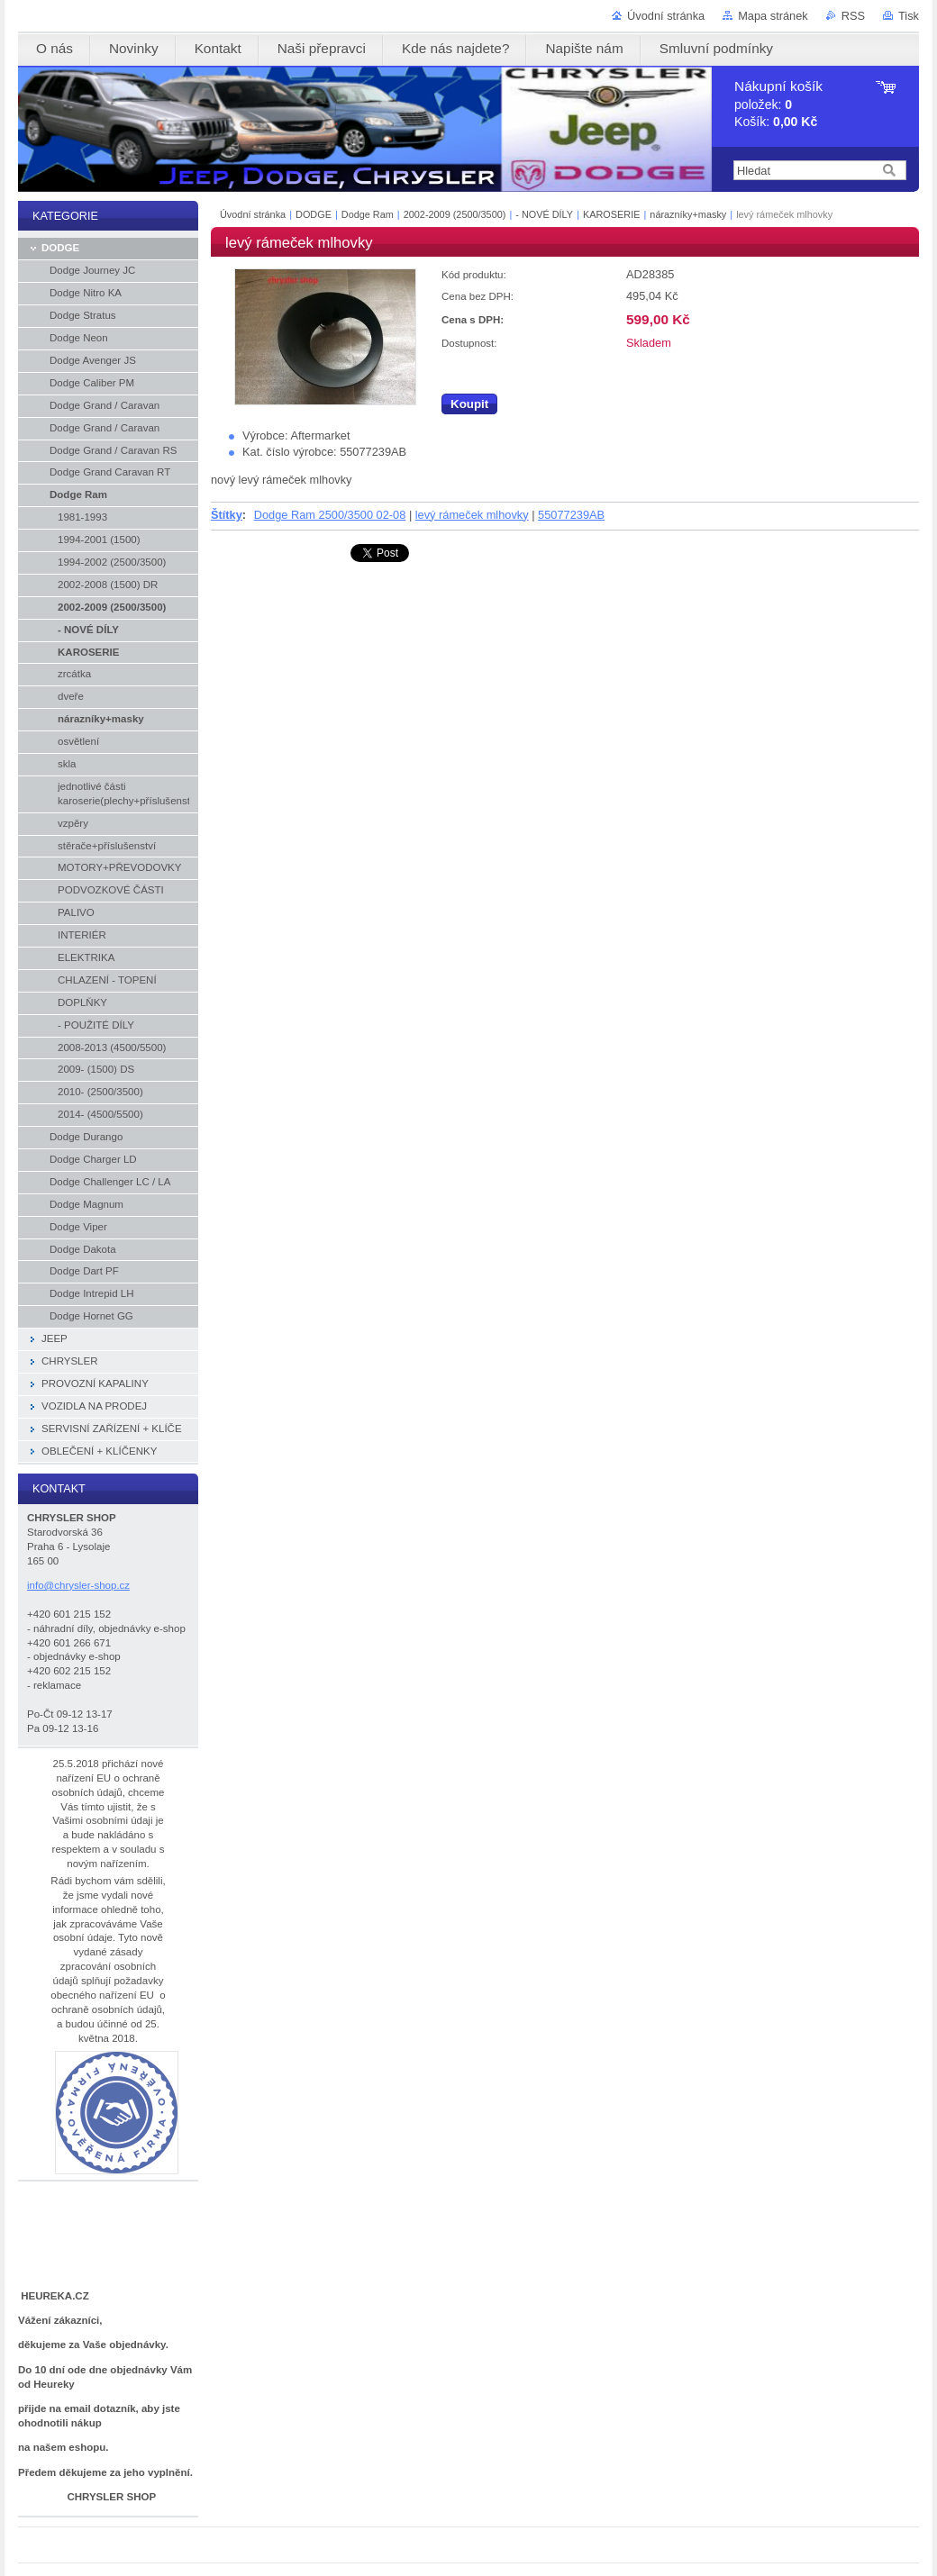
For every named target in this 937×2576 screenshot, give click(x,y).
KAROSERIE (611, 214)
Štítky (226, 515)
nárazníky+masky (688, 214)
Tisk (908, 16)
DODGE (314, 214)
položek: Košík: (778, 104)
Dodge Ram (367, 214)
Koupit (469, 404)
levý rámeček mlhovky (472, 515)
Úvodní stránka (666, 16)
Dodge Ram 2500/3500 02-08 (330, 515)
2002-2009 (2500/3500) (456, 214)
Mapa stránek (773, 16)
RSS (853, 16)
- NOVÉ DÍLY (544, 214)
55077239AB (571, 515)
